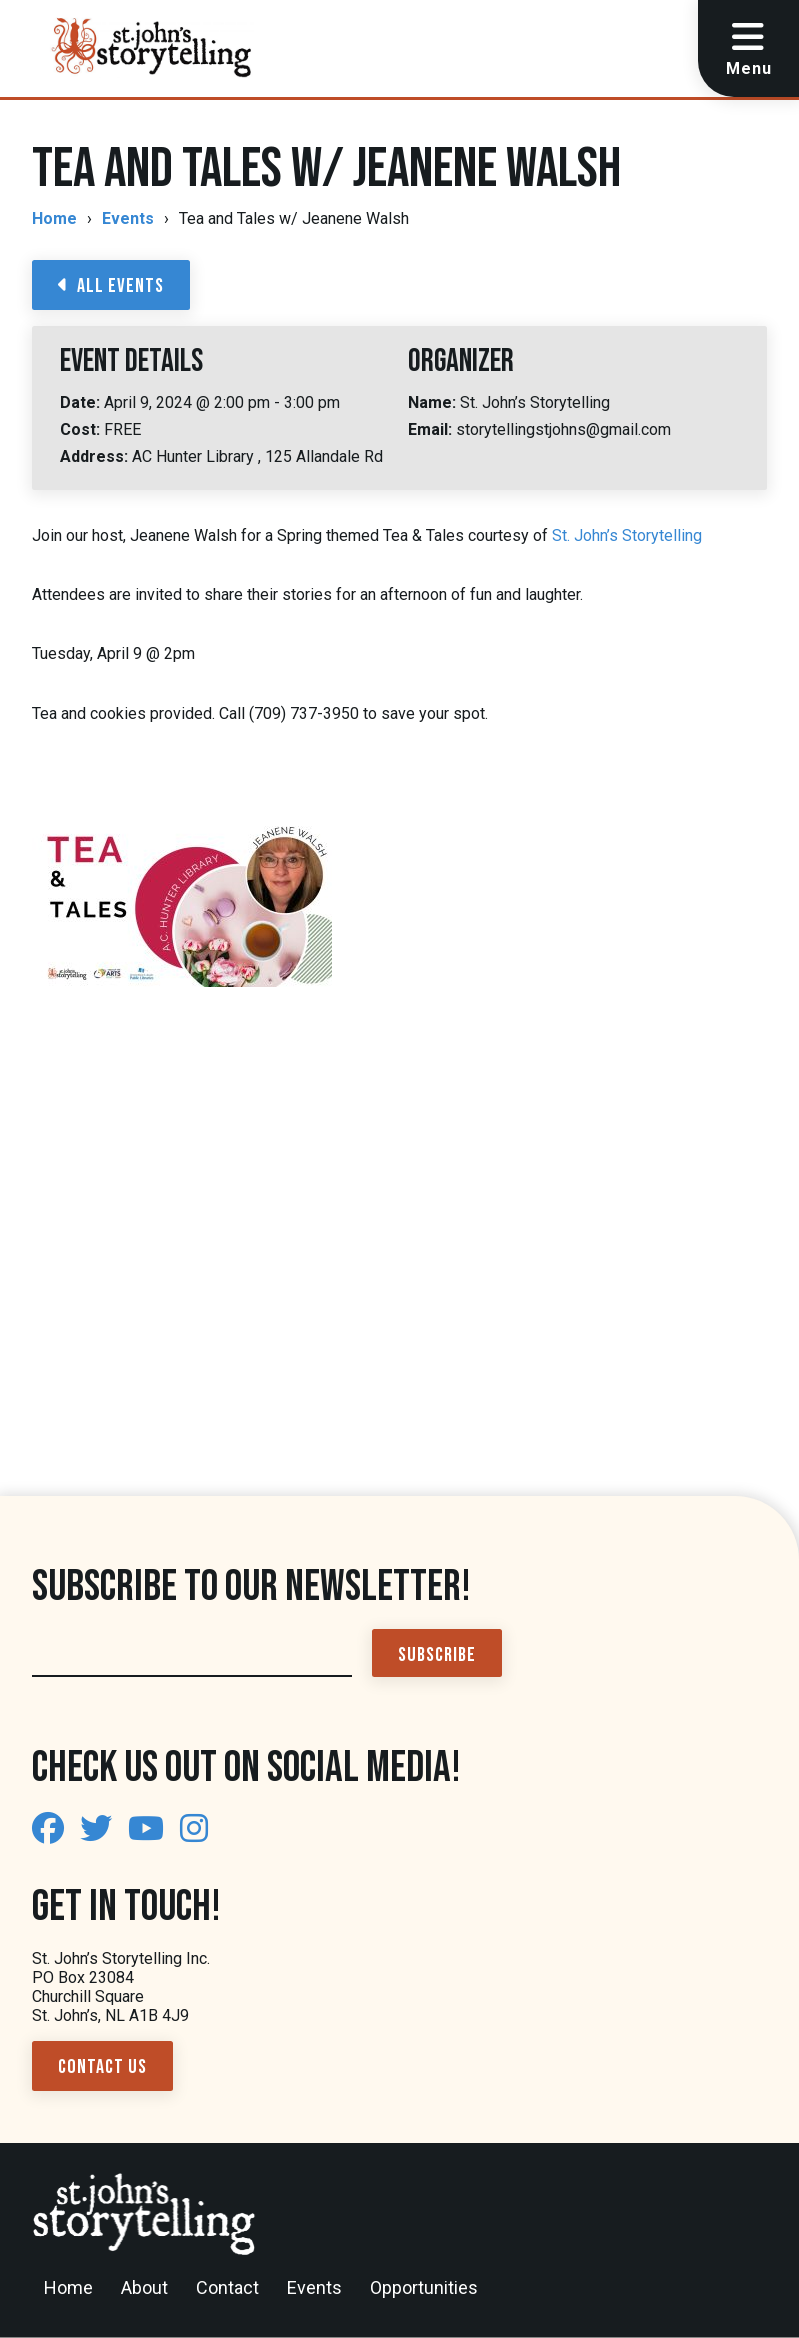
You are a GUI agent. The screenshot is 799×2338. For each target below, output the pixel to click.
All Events (111, 286)
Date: (82, 402)
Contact (227, 2287)
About (144, 2287)
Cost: (82, 429)
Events (128, 218)
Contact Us (102, 2067)
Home (54, 218)
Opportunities (424, 2287)
